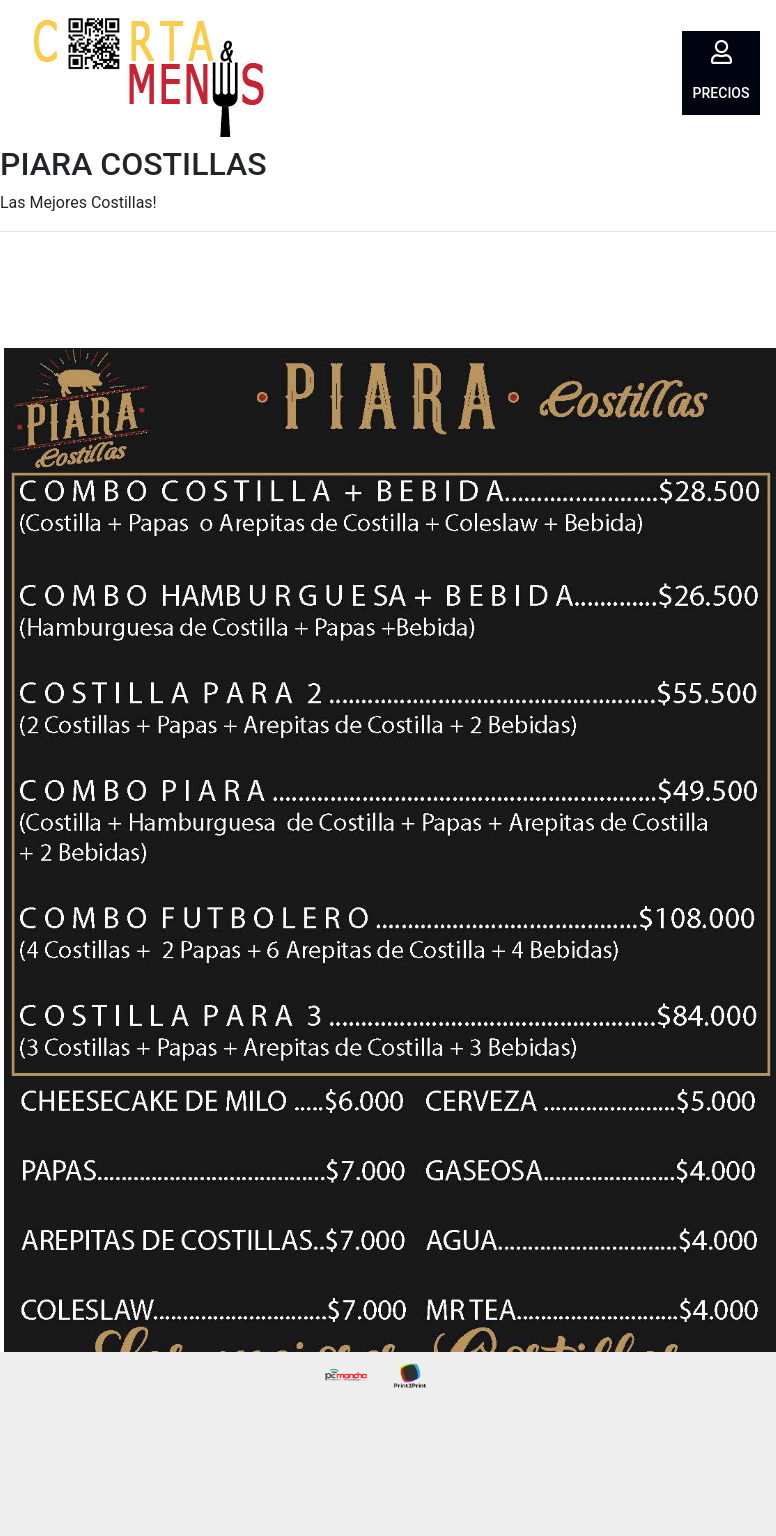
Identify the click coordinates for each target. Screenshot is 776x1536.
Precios (721, 93)
